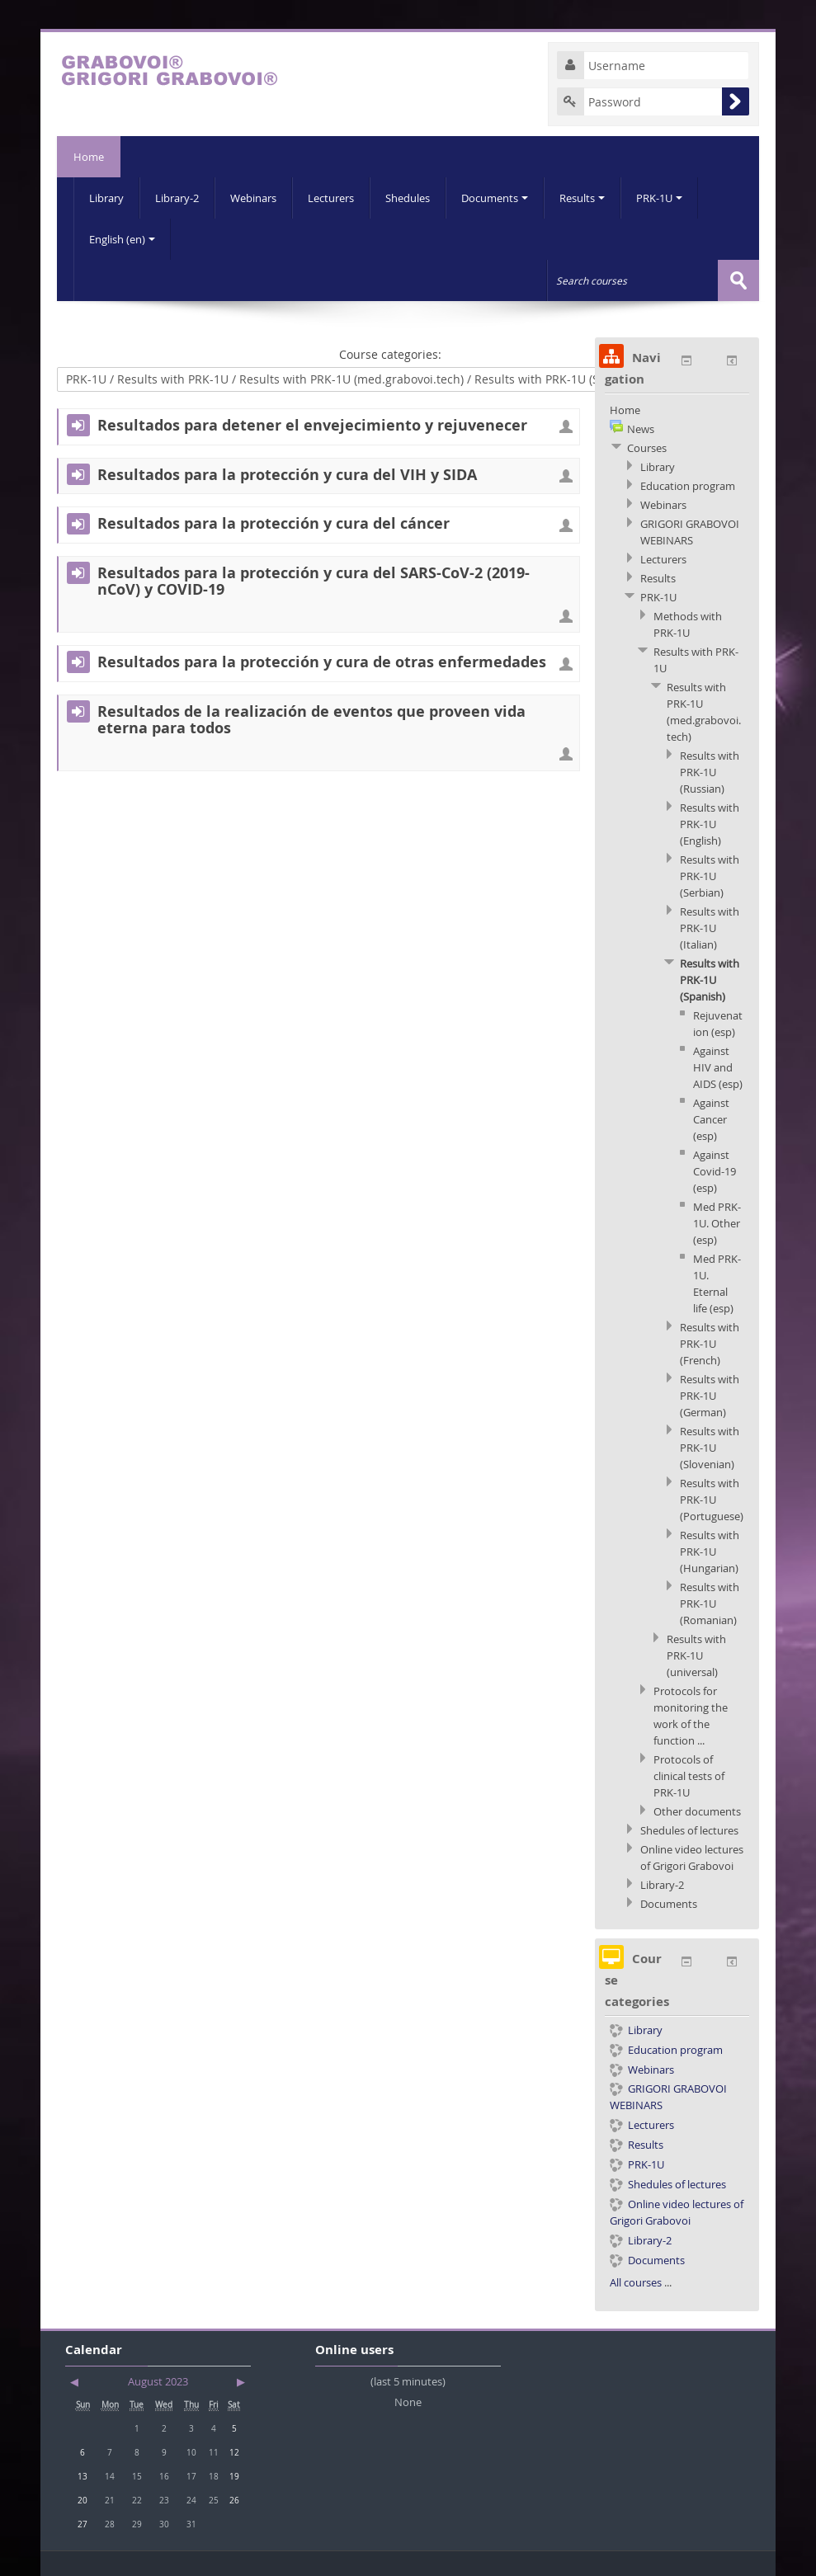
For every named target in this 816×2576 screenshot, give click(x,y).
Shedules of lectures (689, 1830)
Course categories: (390, 354)
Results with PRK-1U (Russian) (709, 772)
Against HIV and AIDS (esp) (718, 1067)
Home (88, 156)
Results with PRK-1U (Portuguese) (711, 1499)
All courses (636, 2282)
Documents (494, 198)
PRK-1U (659, 198)
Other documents (697, 1811)
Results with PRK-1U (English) (709, 824)
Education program (687, 485)
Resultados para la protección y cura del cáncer (273, 524)
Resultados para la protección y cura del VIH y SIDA (287, 475)
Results (582, 198)
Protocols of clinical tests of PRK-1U (688, 1776)
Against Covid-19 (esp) (714, 1171)
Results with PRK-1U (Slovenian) (709, 1448)
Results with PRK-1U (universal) (696, 1655)
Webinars (253, 198)
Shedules (407, 198)
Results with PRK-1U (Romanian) (709, 1603)
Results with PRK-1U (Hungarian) (709, 1551)
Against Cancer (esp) (711, 1119)
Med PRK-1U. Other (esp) (717, 1223)
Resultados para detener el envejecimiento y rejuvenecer (312, 425)
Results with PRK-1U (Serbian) (709, 876)
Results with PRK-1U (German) (709, 1396)
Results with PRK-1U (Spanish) (709, 980)
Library (106, 198)
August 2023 (158, 2381)
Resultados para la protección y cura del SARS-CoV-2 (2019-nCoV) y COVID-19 (313, 581)
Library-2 (177, 198)
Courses (647, 447)
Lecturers (331, 198)
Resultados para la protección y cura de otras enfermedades (321, 662)
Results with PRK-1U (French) (709, 1344)
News (640, 428)
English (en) (122, 239)
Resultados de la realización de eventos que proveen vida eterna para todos (311, 720)
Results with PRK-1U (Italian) (709, 928)
